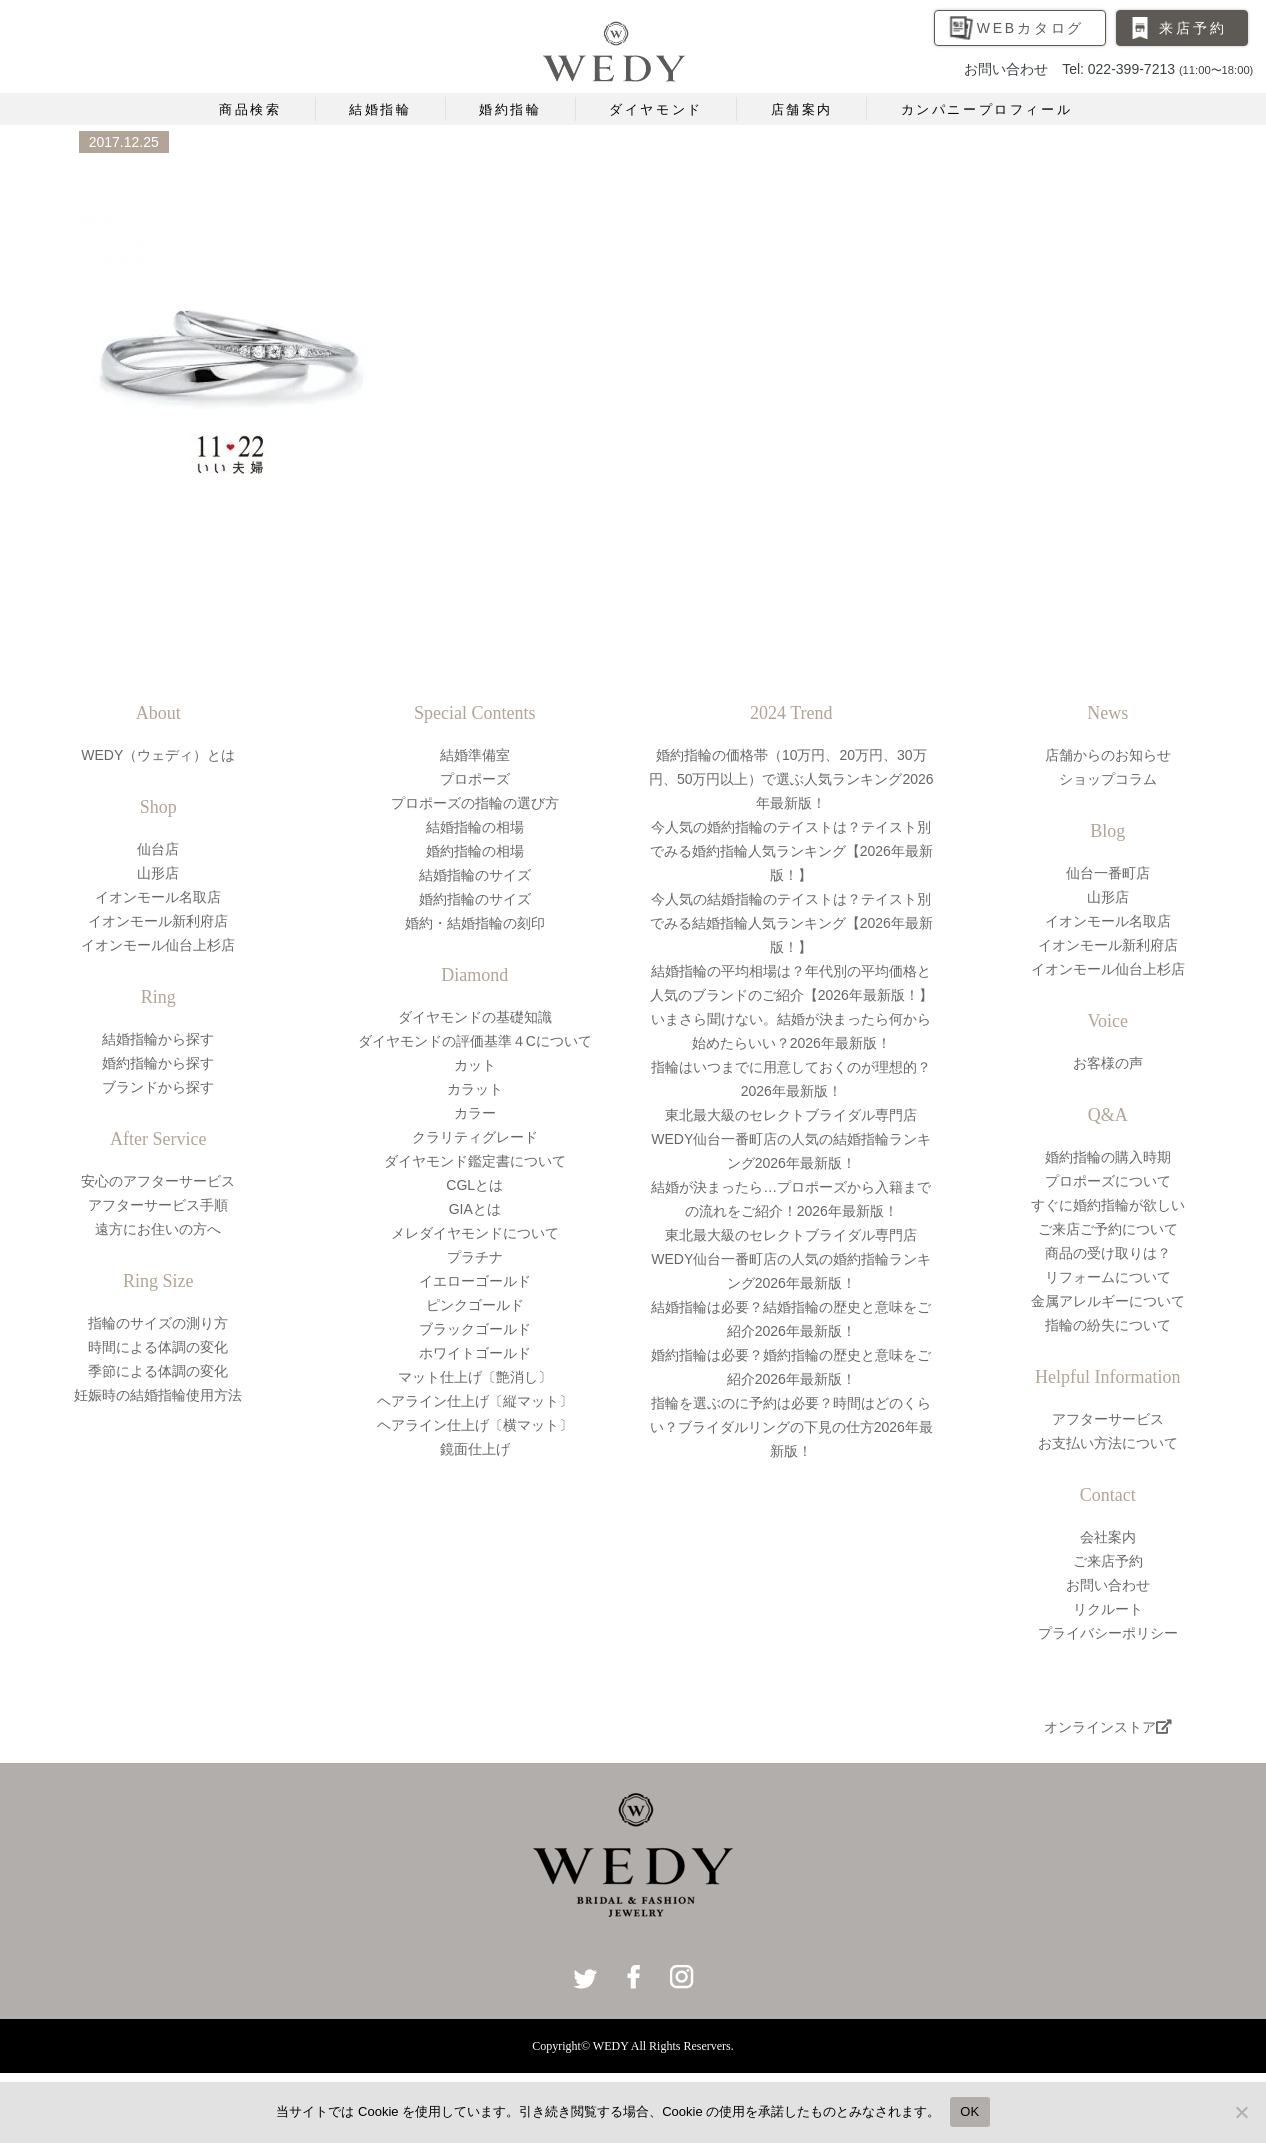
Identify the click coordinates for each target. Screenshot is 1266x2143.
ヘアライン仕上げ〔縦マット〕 (475, 1401)
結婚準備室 (475, 755)
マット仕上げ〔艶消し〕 (475, 1377)
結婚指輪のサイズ (475, 875)
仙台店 (158, 849)
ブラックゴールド (475, 1329)
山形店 (158, 873)
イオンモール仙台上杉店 (158, 945)
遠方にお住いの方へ (158, 1229)
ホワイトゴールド (475, 1353)
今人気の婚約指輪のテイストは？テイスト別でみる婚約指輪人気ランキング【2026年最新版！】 (791, 851)
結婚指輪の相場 (475, 827)
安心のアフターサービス (158, 1181)
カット (475, 1065)
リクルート (1108, 1609)
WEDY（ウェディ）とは (158, 755)
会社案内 (1108, 1537)
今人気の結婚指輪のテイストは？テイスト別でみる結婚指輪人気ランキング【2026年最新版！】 (791, 923)
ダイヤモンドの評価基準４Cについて (475, 1041)
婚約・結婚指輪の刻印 (475, 923)
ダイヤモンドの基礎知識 (475, 1017)
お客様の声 (1108, 1063)
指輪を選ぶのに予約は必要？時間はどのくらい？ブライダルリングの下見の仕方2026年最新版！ (791, 1427)
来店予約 (1192, 28)
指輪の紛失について (1108, 1325)
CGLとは (474, 1185)
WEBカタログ (1031, 28)
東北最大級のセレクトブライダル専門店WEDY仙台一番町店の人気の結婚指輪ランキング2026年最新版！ (791, 1139)
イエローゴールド (475, 1281)
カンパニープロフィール (987, 109)
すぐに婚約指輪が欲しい (1108, 1205)
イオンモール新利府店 (158, 921)
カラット (475, 1089)
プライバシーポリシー (1108, 1633)
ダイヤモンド (656, 109)
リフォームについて (1108, 1277)
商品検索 (250, 109)
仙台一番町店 (1108, 873)
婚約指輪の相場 (475, 851)
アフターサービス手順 (158, 1205)
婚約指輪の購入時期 (1108, 1157)
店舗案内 (802, 109)
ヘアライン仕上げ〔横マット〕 (475, 1425)
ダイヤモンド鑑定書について (475, 1161)
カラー (475, 1113)
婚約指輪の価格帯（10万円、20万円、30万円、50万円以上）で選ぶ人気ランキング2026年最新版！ (791, 779)
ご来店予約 (1108, 1561)
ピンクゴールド (475, 1305)
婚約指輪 (510, 109)
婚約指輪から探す (158, 1063)
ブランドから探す (158, 1087)
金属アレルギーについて (1108, 1301)
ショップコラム (1108, 779)
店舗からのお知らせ (1108, 755)
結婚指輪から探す (158, 1039)
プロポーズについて (1108, 1181)
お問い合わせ (1108, 1585)
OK (969, 2111)
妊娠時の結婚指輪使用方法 (158, 1395)
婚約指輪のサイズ (475, 899)
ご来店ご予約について (1108, 1229)
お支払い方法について (1108, 1443)
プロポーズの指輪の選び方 (475, 803)
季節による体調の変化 (158, 1371)
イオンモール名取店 (158, 897)
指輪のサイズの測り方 (158, 1323)
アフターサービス (1108, 1419)
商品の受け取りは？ (1108, 1253)
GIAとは (475, 1209)
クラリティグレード (475, 1137)
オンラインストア (1108, 1727)
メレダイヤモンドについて (475, 1233)
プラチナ (475, 1257)
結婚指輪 (380, 109)
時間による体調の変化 (158, 1347)
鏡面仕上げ (475, 1449)
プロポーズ (475, 779)
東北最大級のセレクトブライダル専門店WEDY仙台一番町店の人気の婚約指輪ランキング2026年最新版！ (791, 1259)
